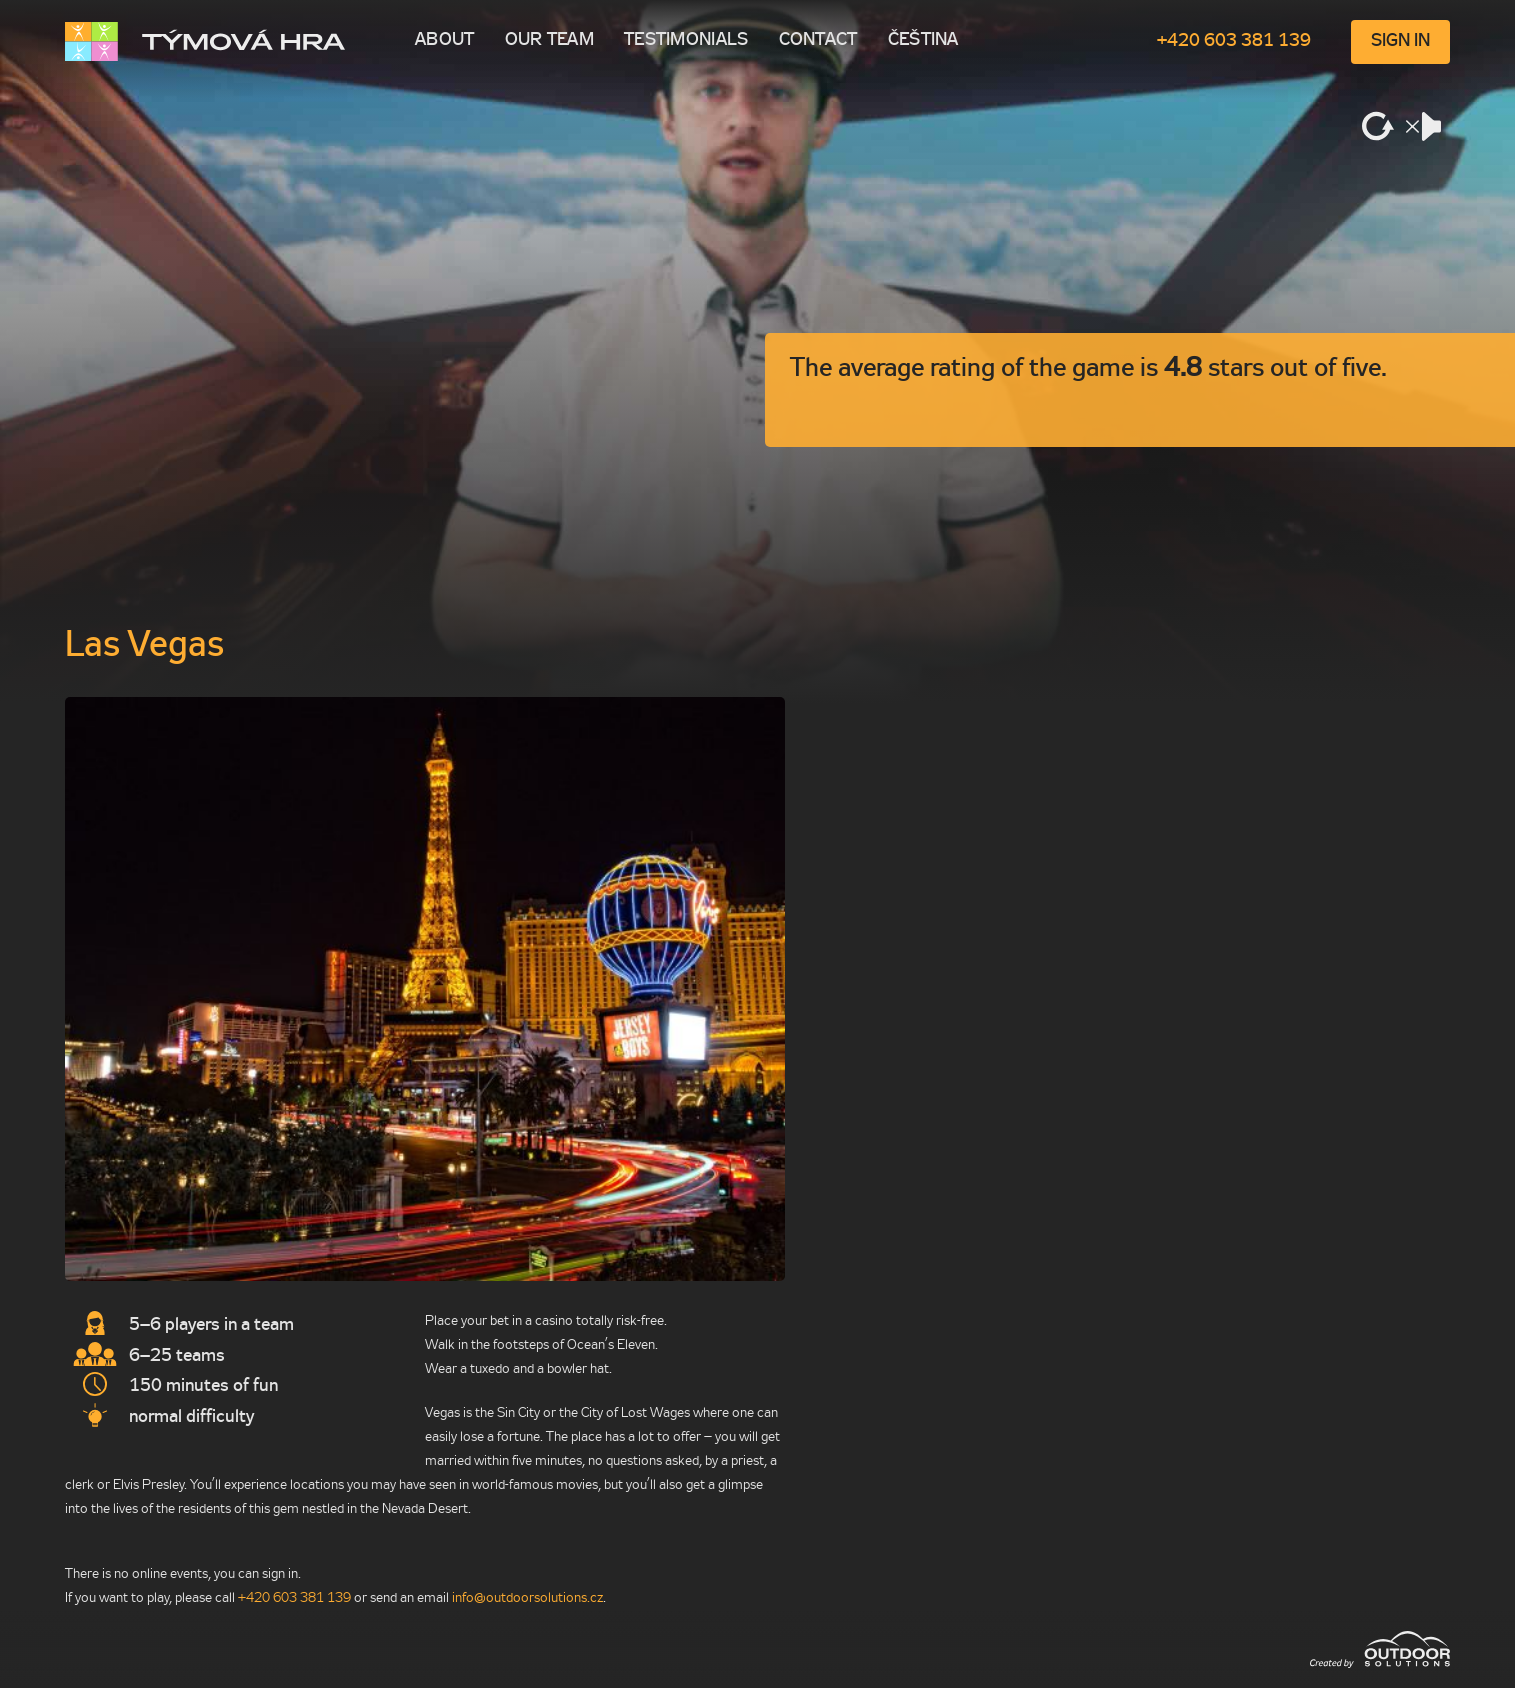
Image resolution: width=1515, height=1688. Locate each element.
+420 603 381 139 (1234, 41)
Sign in (1400, 41)
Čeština (923, 40)
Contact (818, 40)
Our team (549, 40)
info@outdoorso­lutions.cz (527, 1599)
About (445, 40)
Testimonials (686, 40)
